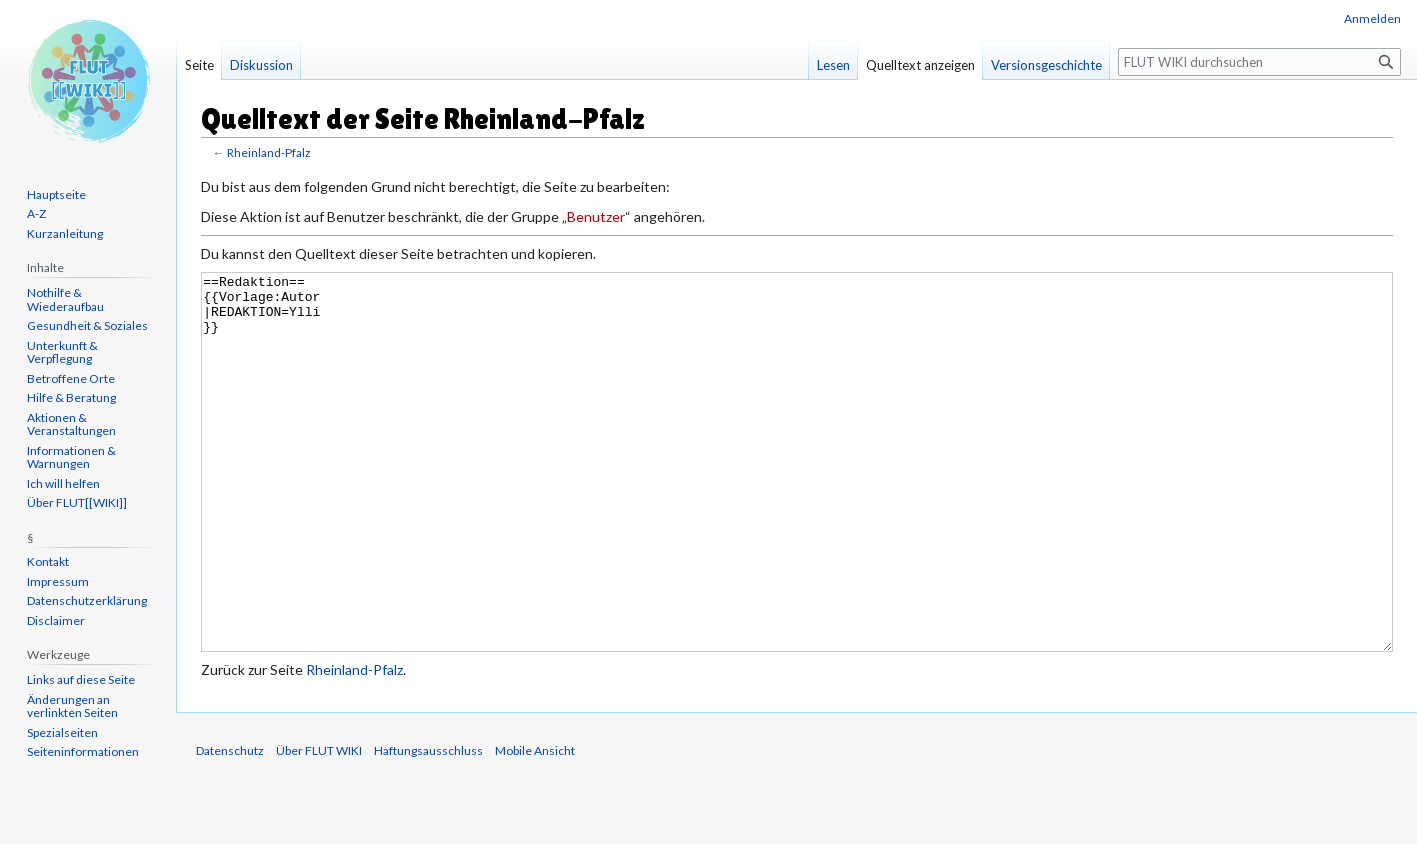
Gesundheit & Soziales (87, 325)
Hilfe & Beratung (71, 397)
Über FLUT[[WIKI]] (77, 502)
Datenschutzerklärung (87, 600)
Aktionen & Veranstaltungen (71, 424)
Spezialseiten (62, 732)
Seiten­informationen (83, 751)
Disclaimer (56, 620)
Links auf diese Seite (81, 679)
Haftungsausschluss (428, 825)
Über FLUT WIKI (319, 825)
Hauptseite (56, 194)
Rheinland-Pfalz (268, 152)
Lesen (833, 65)
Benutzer (596, 216)
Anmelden (1372, 18)
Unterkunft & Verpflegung (62, 352)
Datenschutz (230, 825)
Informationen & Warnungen (71, 457)
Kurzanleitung (65, 233)
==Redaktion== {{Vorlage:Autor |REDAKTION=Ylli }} (797, 499)
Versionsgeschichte (1046, 65)
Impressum (58, 581)
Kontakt (48, 561)
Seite (199, 65)
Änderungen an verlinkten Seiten (72, 706)
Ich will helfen (63, 483)
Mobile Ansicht (535, 825)
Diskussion (261, 65)
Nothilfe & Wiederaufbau (65, 299)
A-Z (36, 213)
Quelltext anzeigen (920, 65)
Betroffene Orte (71, 378)
